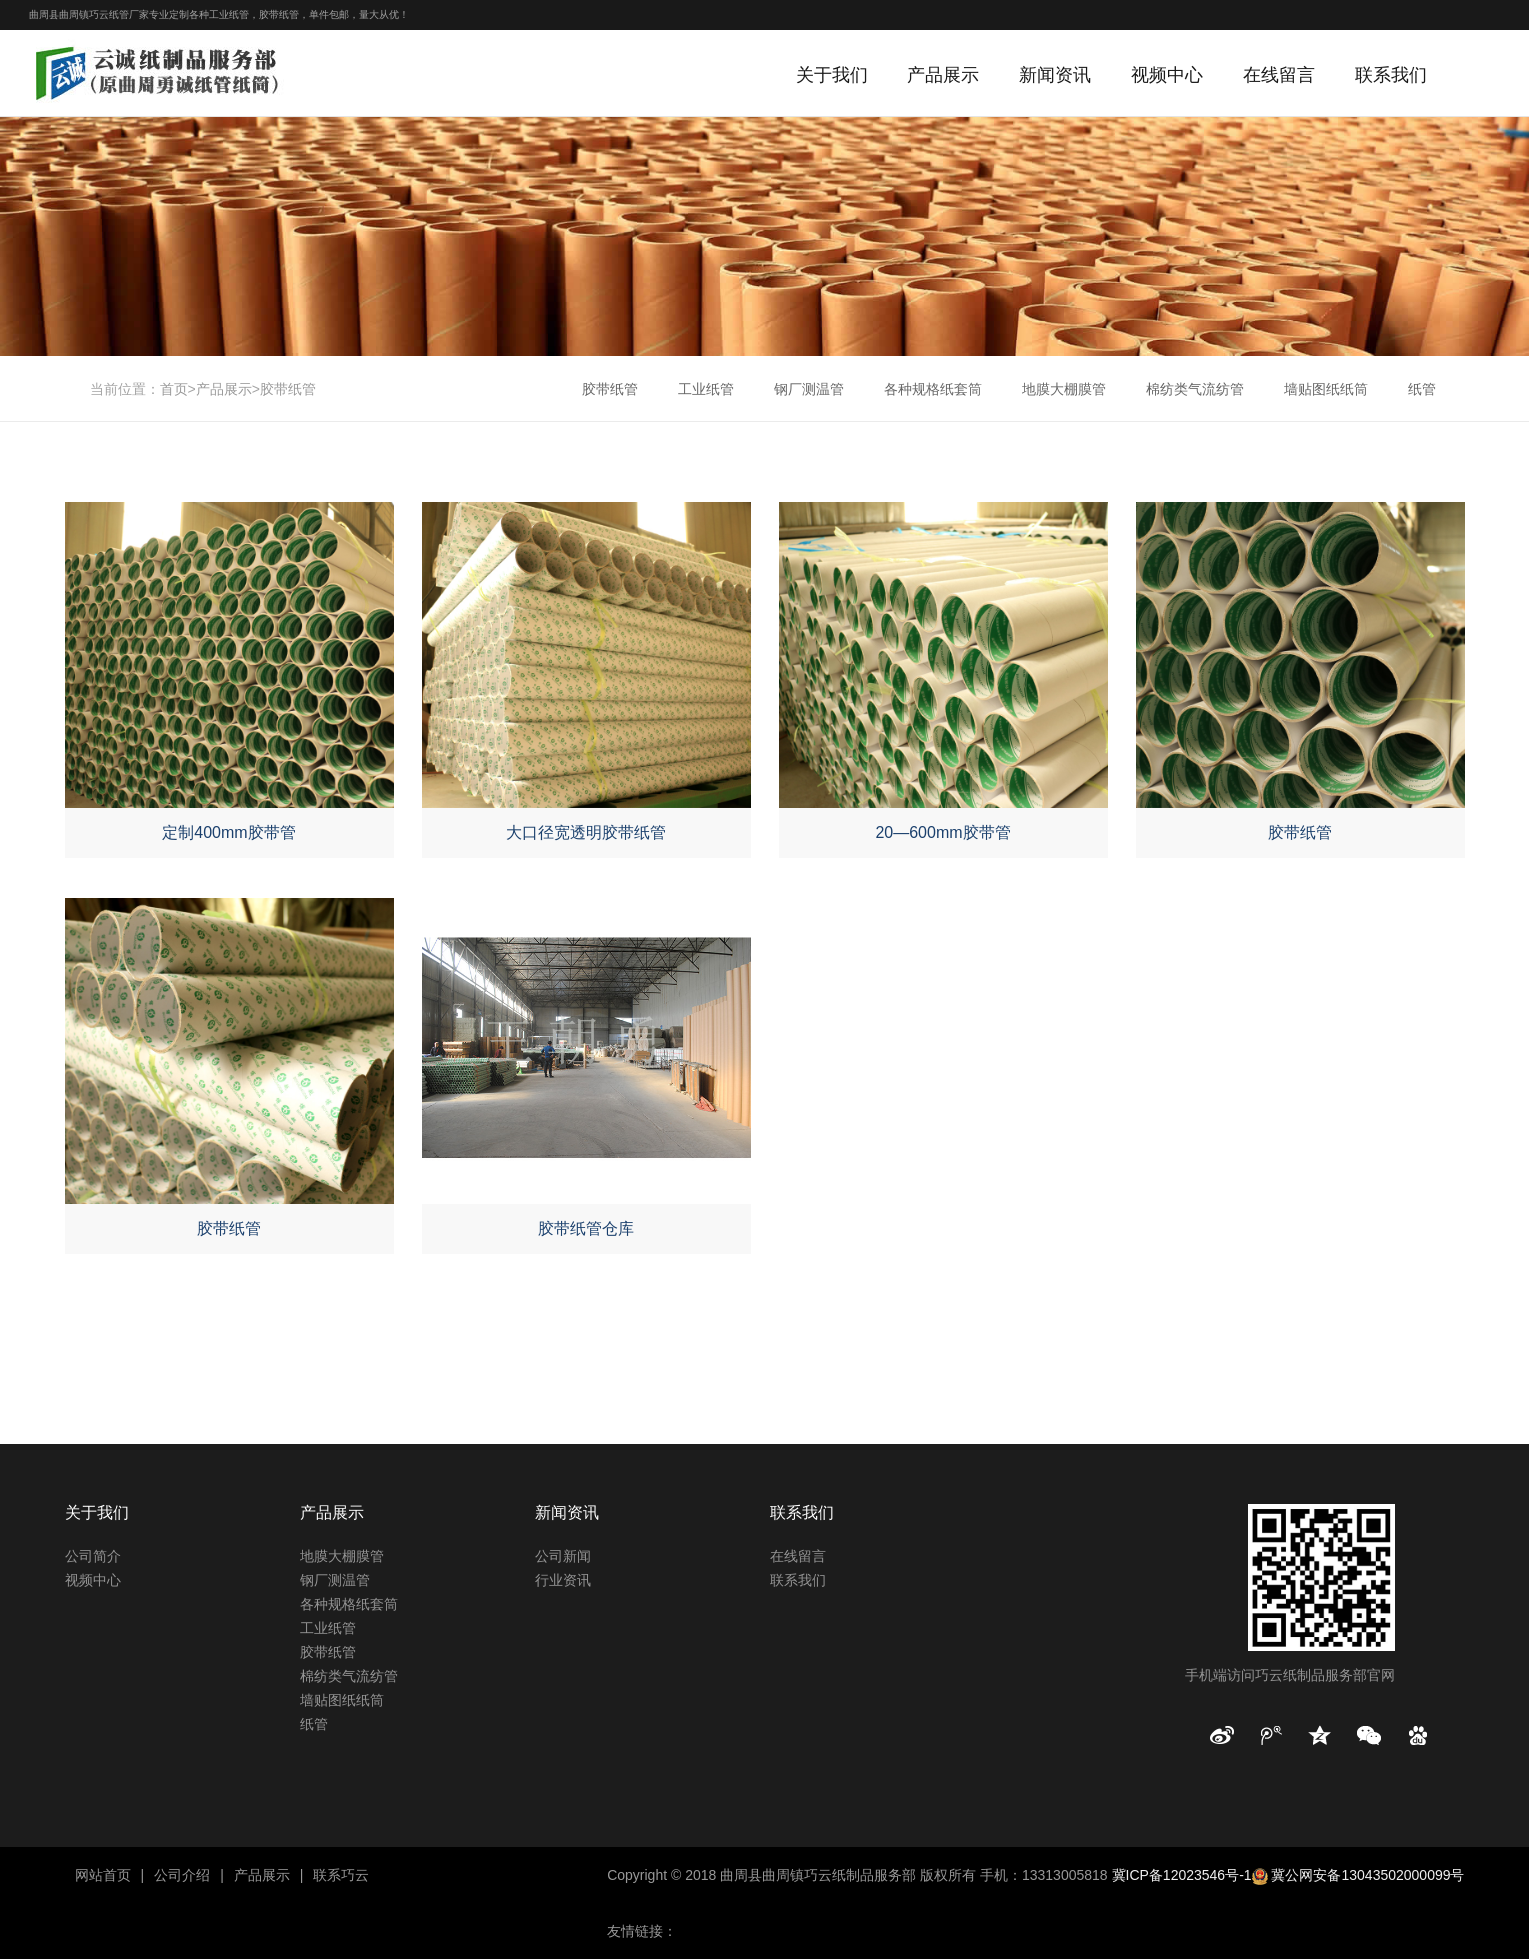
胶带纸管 (288, 389)
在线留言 (1279, 75)
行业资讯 (563, 1580)
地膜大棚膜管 (1064, 389)
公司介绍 (182, 1875)
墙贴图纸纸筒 (1326, 389)
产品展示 (943, 75)
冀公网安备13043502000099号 (1367, 1875)
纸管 (1422, 389)
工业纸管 (706, 389)
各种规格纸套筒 (933, 389)
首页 (174, 389)
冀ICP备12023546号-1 (1182, 1875)
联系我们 (1391, 75)
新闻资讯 (1055, 75)
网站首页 (103, 1875)
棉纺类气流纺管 (1195, 389)
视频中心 (1167, 75)
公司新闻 (563, 1556)
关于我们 (832, 75)
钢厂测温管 (809, 389)
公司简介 (93, 1556)
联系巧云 (341, 1875)
